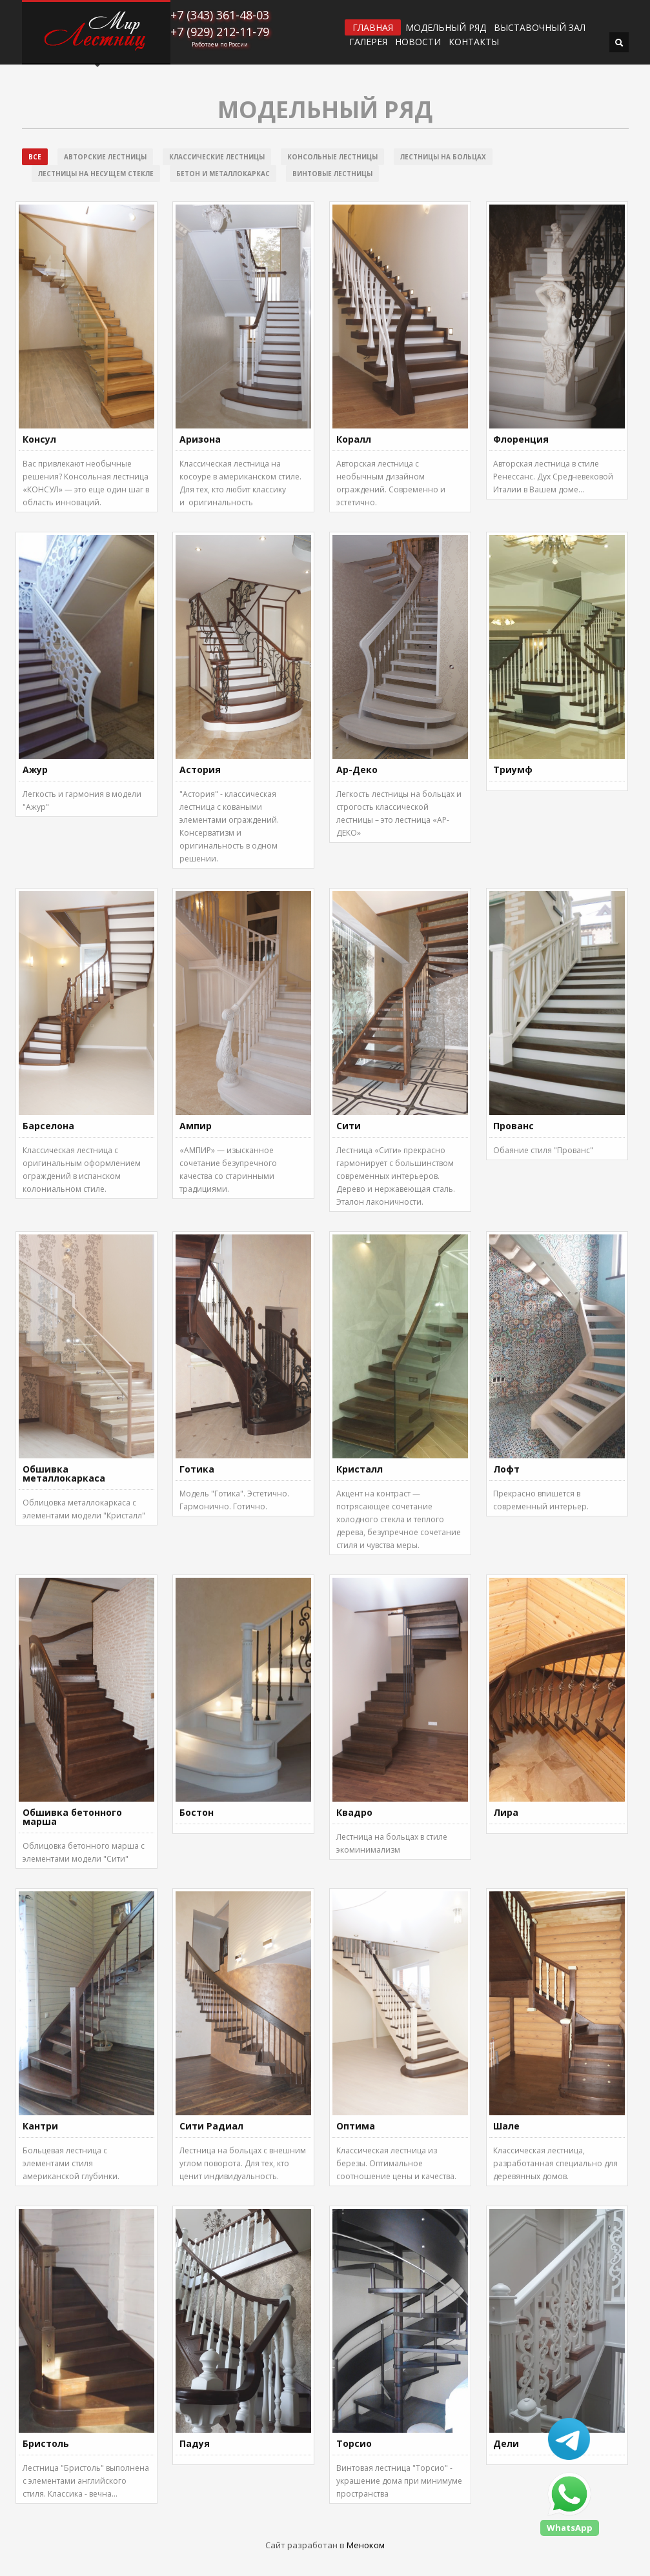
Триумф (513, 769)
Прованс (513, 1126)
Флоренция (521, 439)
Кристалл (359, 1469)
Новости (418, 41)
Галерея (368, 41)
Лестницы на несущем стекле (96, 173)
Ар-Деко (357, 769)
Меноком (366, 2545)
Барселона (48, 1126)
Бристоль (46, 2443)
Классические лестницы (217, 156)
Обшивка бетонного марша (72, 1816)
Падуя (194, 2443)
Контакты (474, 41)
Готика (196, 1469)
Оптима (355, 2126)
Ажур (35, 769)
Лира (505, 1812)
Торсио (354, 2443)
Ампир (195, 1126)
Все (34, 156)
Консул (39, 439)
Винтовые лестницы (332, 173)
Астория (200, 769)
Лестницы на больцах (443, 156)
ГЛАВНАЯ (372, 27)
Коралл (353, 439)
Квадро (354, 1812)
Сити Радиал (211, 2126)
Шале (506, 2126)
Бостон (196, 1812)
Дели (506, 2443)
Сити (348, 1126)
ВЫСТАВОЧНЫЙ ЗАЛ (539, 27)
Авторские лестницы (105, 156)
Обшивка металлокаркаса (64, 1473)
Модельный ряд (445, 27)
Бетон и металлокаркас (223, 173)
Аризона (200, 439)
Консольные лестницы (332, 156)
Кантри (40, 2126)
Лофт (506, 1469)
